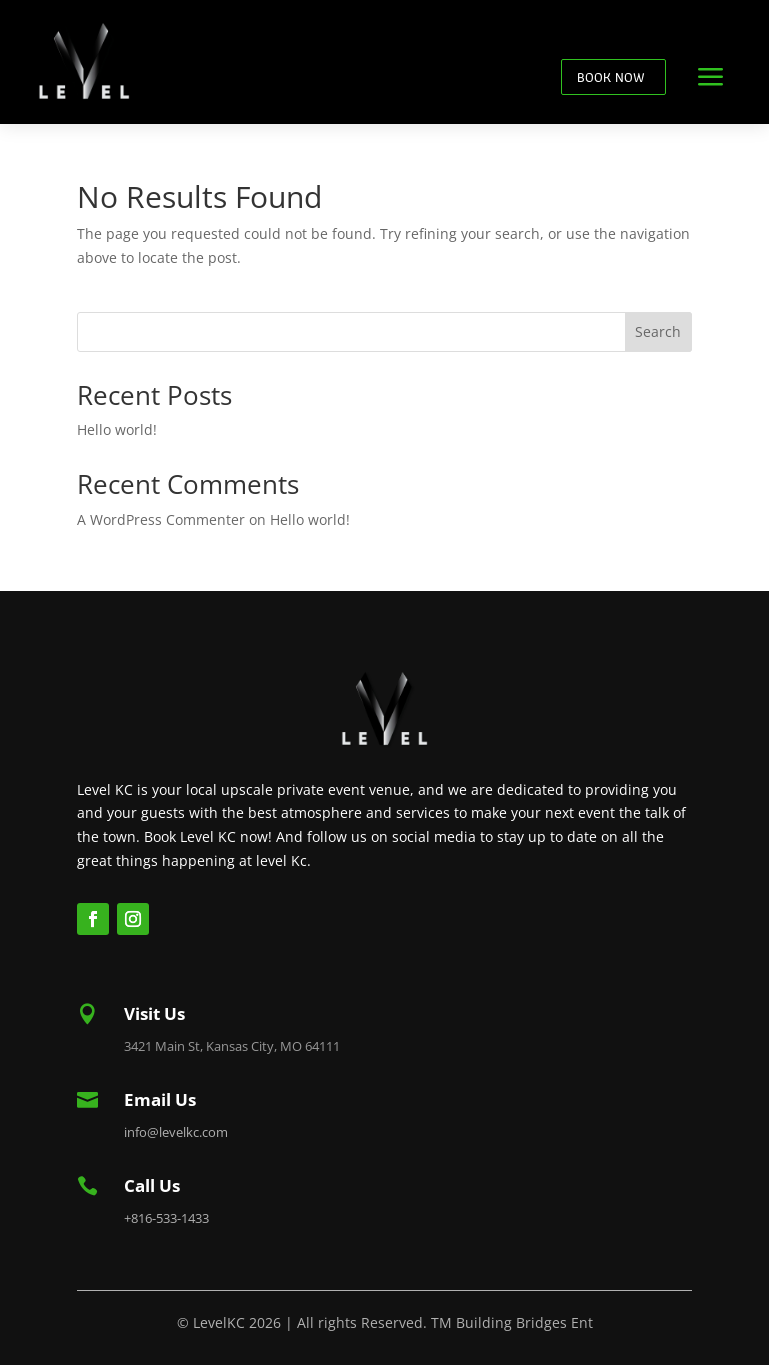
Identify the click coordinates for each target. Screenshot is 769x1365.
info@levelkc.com (176, 1132)
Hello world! (117, 429)
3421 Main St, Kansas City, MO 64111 (232, 1046)
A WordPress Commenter (161, 519)
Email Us (160, 1099)
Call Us (152, 1185)
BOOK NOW (611, 77)
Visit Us (154, 1013)
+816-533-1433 (166, 1218)
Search (658, 331)
